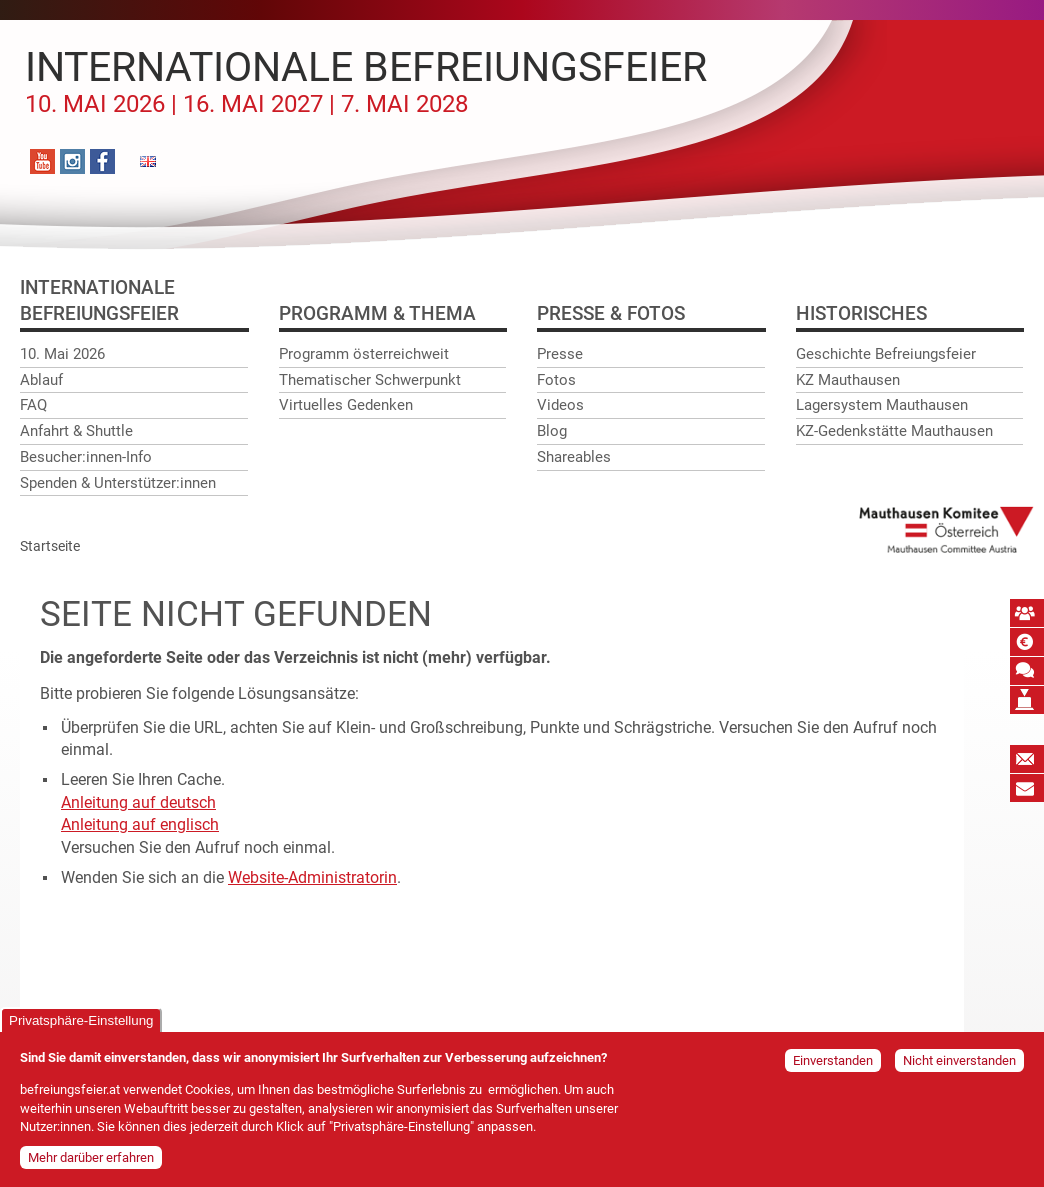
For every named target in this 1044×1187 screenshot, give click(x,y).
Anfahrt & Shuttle (76, 431)
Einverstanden (833, 1065)
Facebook (102, 161)
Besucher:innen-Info (86, 457)
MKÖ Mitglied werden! (1027, 613)
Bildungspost (1027, 788)
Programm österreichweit (364, 354)
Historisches (861, 313)
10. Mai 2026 (62, 354)
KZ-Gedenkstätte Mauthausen (894, 431)
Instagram (72, 161)
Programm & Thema (377, 313)
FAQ (33, 405)
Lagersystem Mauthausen (882, 405)
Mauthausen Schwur (1027, 671)
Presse (560, 354)
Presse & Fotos (611, 313)
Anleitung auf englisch (140, 824)
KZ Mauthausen (848, 380)
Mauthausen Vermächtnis (1027, 700)
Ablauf (41, 380)
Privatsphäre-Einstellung (81, 1025)
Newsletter (1027, 759)
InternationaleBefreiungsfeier (99, 300)
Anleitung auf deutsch (138, 802)
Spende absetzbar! (1027, 642)
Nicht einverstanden (959, 1065)
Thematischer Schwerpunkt (370, 380)
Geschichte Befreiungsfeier (886, 354)
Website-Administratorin (312, 877)
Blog (552, 431)
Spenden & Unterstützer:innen (118, 483)
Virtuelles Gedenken (346, 405)
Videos (560, 405)
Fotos (556, 380)
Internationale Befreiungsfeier (366, 81)
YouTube (42, 161)
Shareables (574, 457)
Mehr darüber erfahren (91, 1162)
